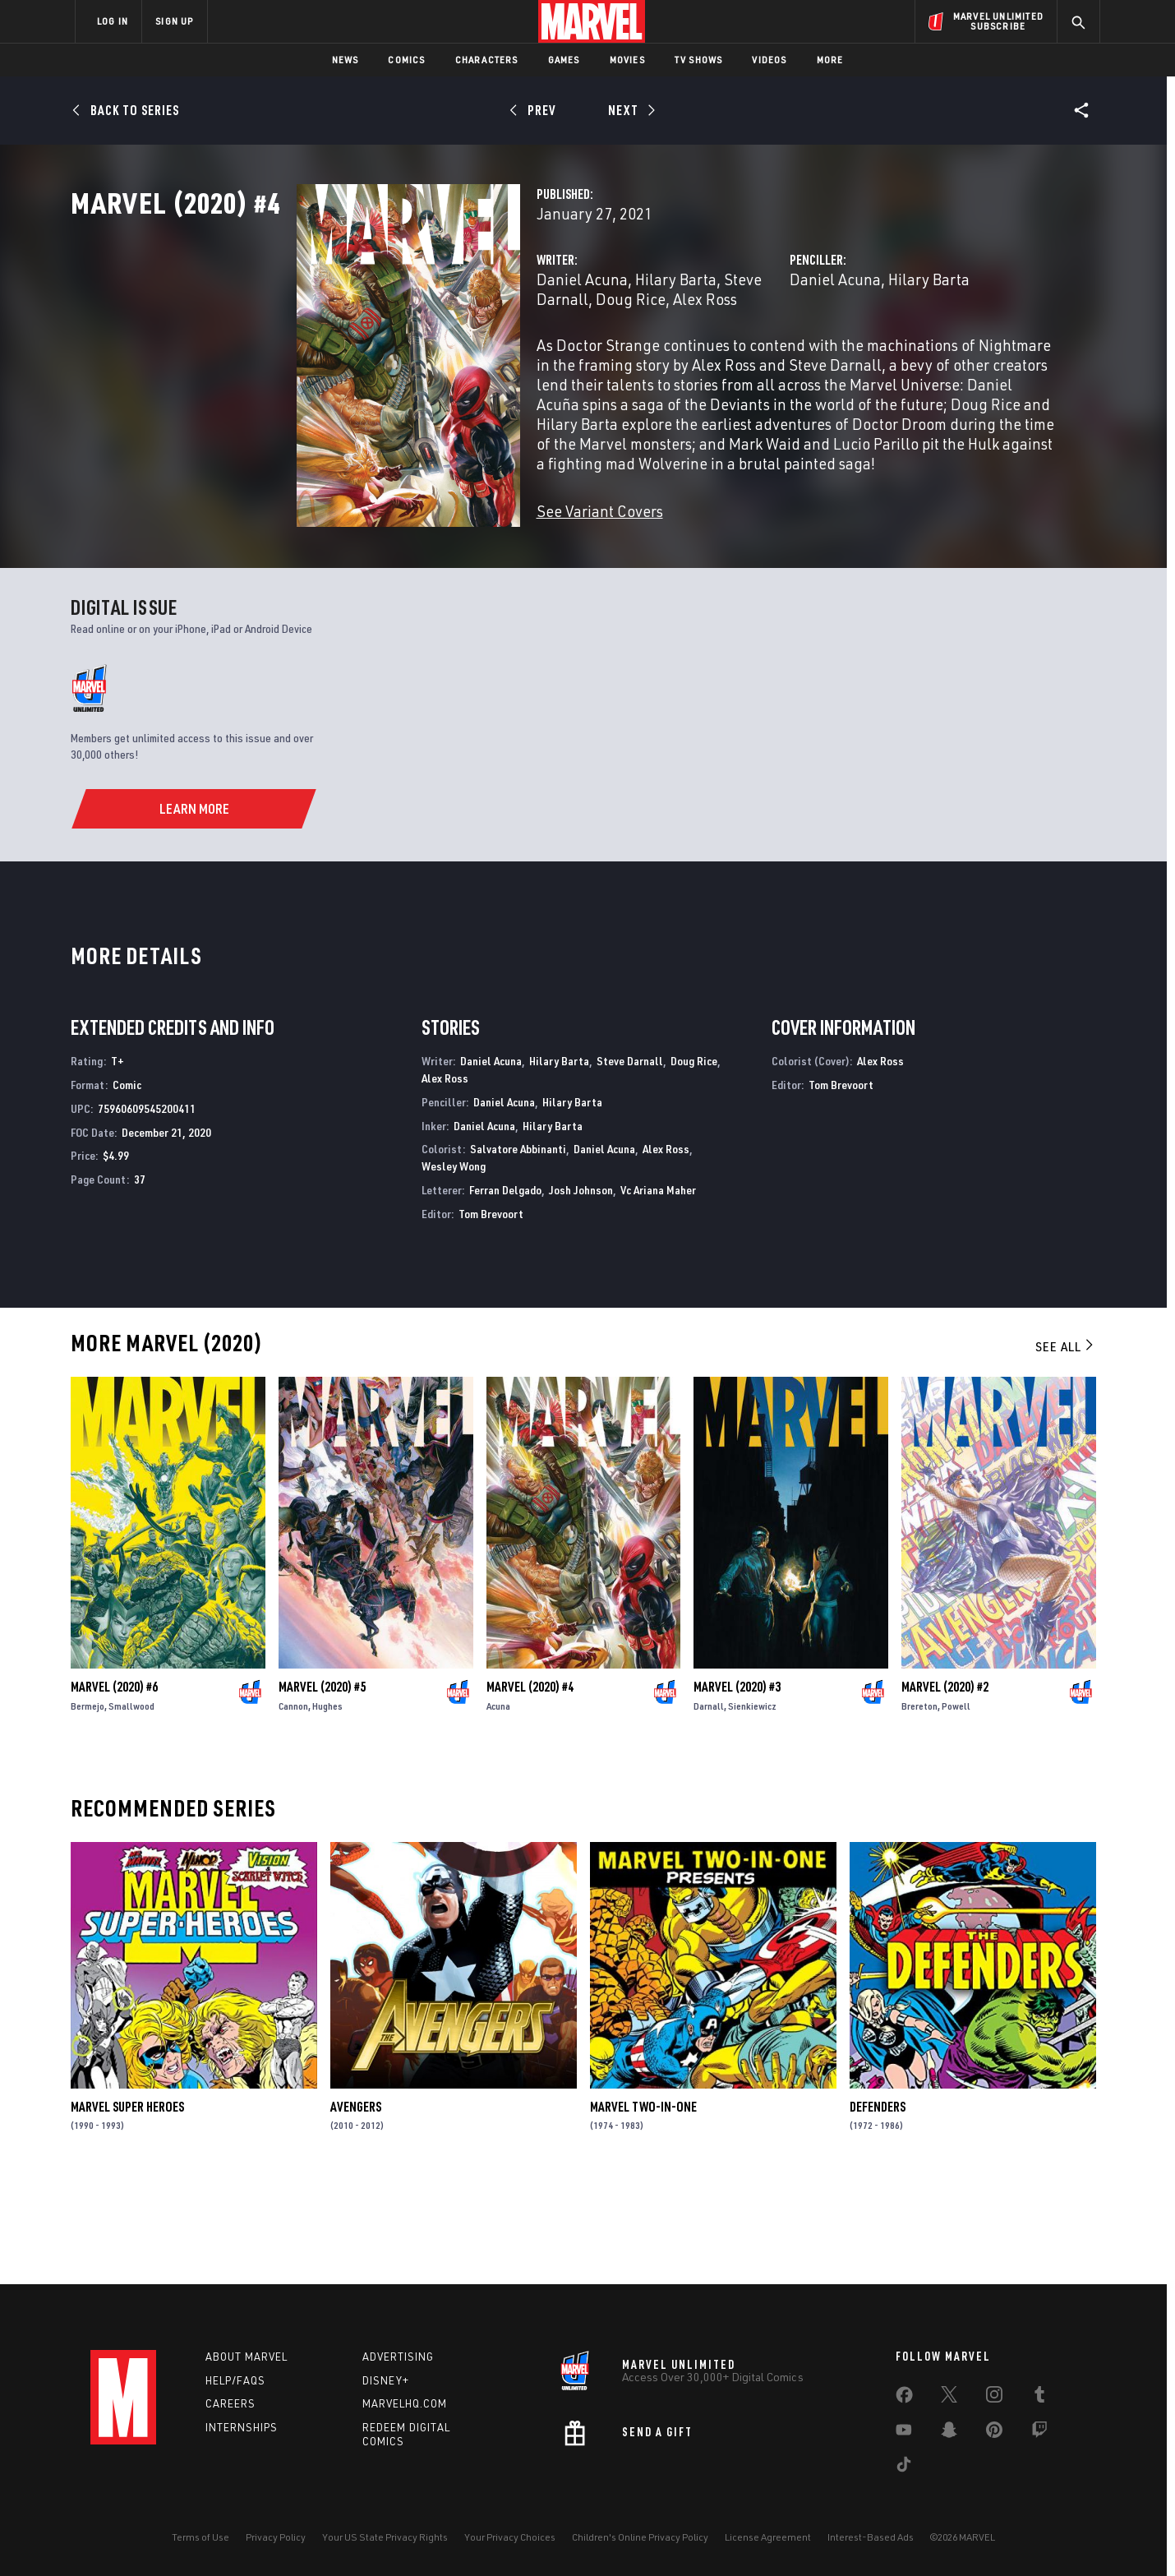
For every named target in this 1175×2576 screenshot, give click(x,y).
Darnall (708, 1804)
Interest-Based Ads (870, 2537)
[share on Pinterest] (994, 2433)
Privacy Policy (276, 2537)
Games (564, 59)
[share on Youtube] (904, 2433)
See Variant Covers (441, 563)
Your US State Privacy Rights (385, 2537)
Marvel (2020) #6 (114, 1785)
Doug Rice (693, 1160)
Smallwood (131, 1804)
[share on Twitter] (949, 2397)
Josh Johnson (581, 1289)
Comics (406, 59)
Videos (769, 59)
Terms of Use (200, 2537)
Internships (241, 2427)
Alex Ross (447, 371)
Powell (956, 1804)
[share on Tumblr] (1039, 2397)
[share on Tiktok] (904, 2467)
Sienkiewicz (752, 1804)
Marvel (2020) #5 (322, 1785)
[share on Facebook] (904, 2398)
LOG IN (112, 21)
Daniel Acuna (423, 351)
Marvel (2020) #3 (737, 1785)
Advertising (398, 2356)
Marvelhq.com (404, 2403)
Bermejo (87, 1804)
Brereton (919, 1804)
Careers (230, 2403)
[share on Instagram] (994, 2397)
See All (1065, 1445)
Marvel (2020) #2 (944, 1785)
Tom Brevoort (490, 1312)
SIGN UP (174, 21)
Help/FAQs (235, 2380)
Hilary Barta (517, 351)
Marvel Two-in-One (643, 2205)
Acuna (498, 1804)
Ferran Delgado (505, 1289)
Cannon (293, 1804)
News (345, 59)
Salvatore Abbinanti (518, 1248)
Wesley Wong (454, 1265)
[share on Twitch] (1039, 2433)
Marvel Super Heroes (127, 2205)
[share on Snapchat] (949, 2433)
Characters (486, 59)
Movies (627, 59)
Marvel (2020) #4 (530, 1785)
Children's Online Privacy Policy (640, 2537)
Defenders (877, 2205)
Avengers (355, 2205)
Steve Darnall (611, 351)
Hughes (327, 1804)
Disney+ (385, 2380)
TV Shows (699, 59)
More (830, 59)
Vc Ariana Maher (658, 1289)
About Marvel (246, 2356)
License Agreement (768, 2537)
